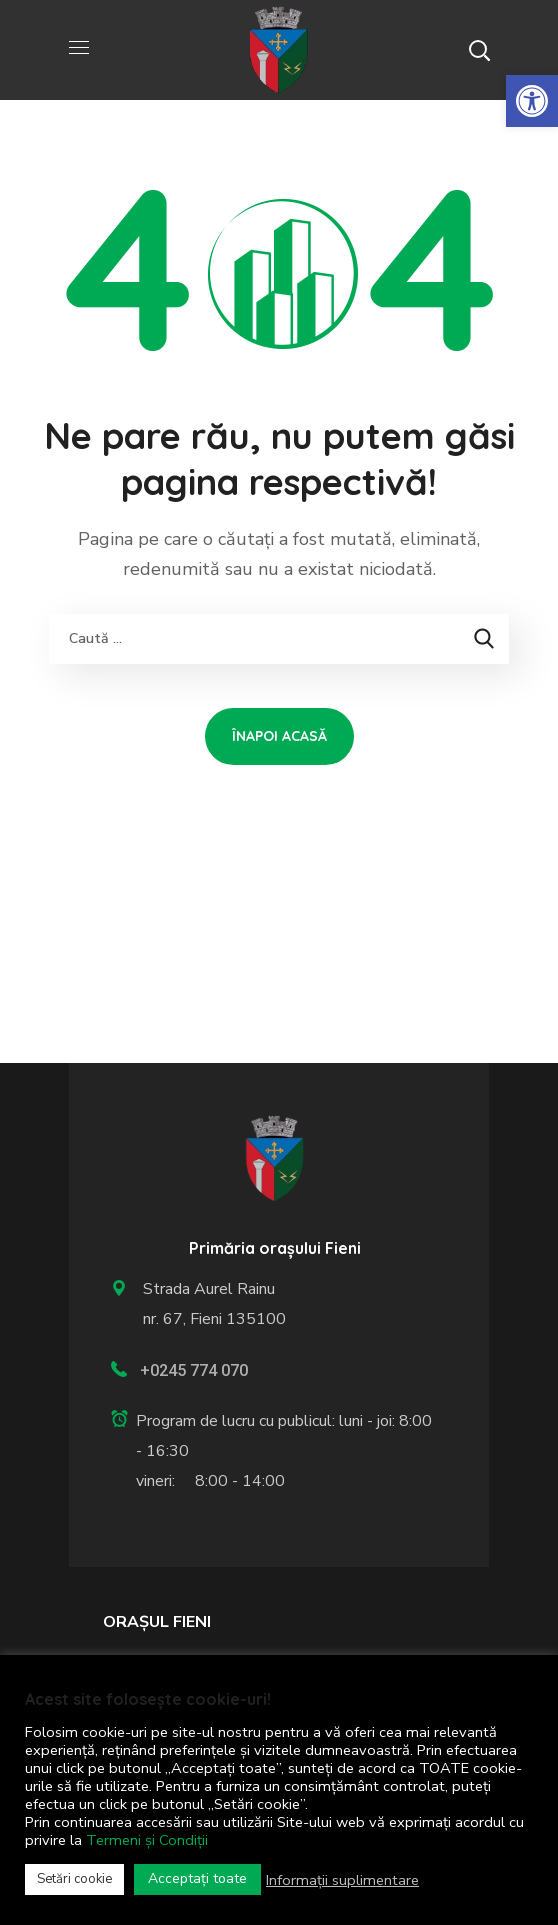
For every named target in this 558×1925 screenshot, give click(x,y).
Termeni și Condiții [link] (147, 1840)
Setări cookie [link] (74, 1879)
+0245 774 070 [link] (194, 1370)
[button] (479, 50)
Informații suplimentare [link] (342, 1880)
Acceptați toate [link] (197, 1878)
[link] (532, 101)
